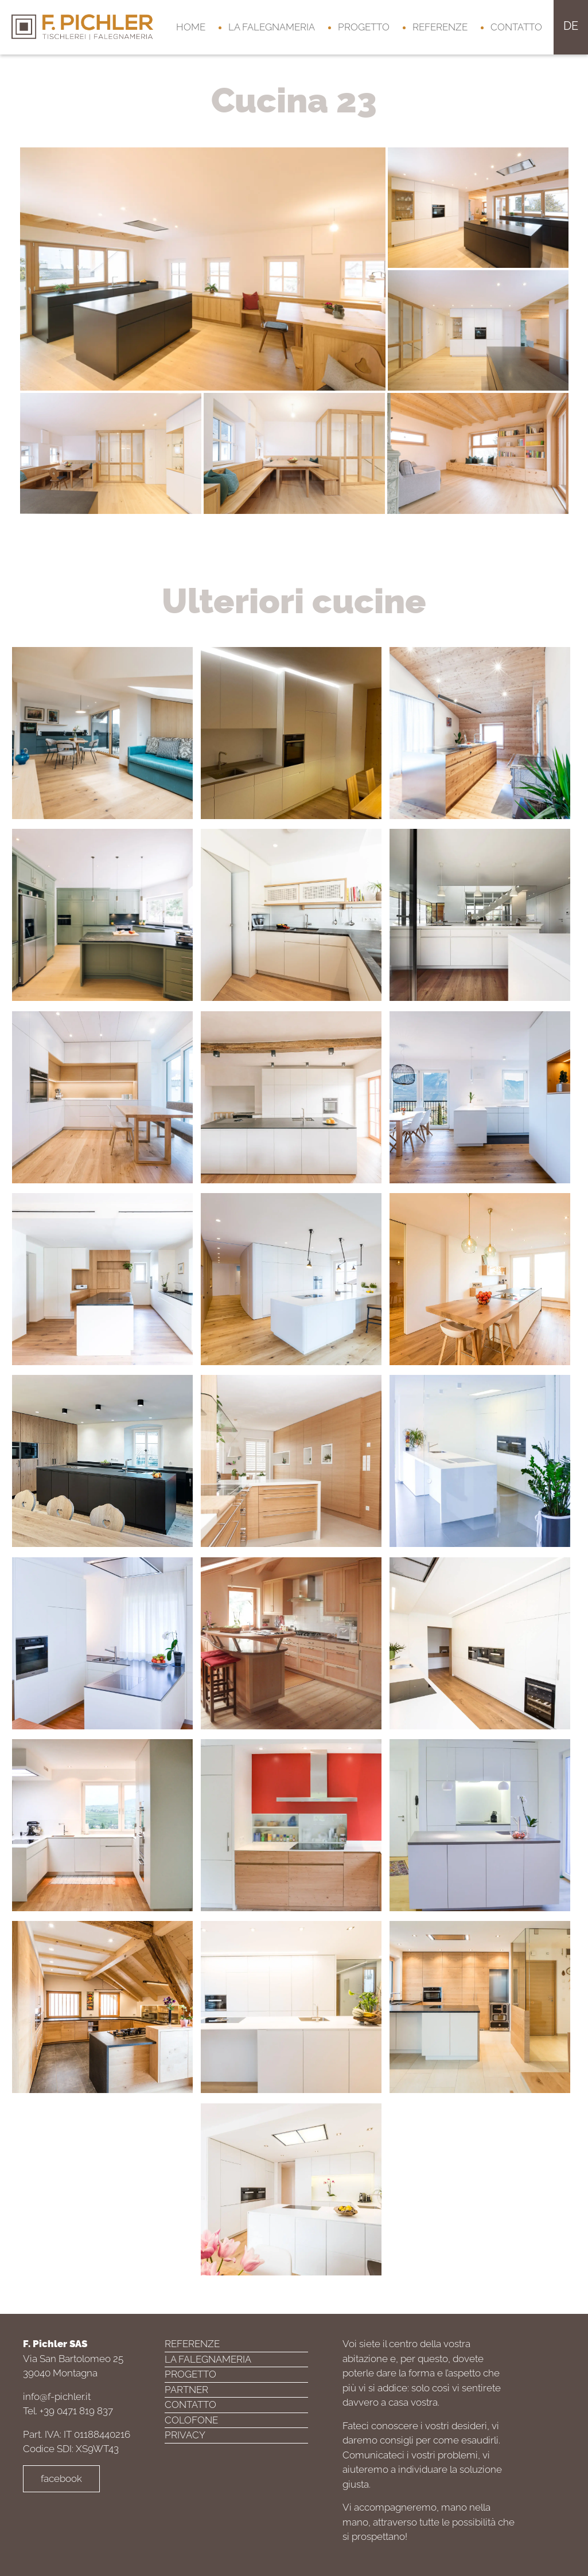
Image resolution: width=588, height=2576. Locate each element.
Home (190, 27)
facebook (61, 2478)
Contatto (516, 27)
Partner (186, 2389)
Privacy (185, 2435)
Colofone (191, 2420)
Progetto (364, 27)
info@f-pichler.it (57, 2396)
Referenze (440, 27)
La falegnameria (271, 27)
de (570, 26)
